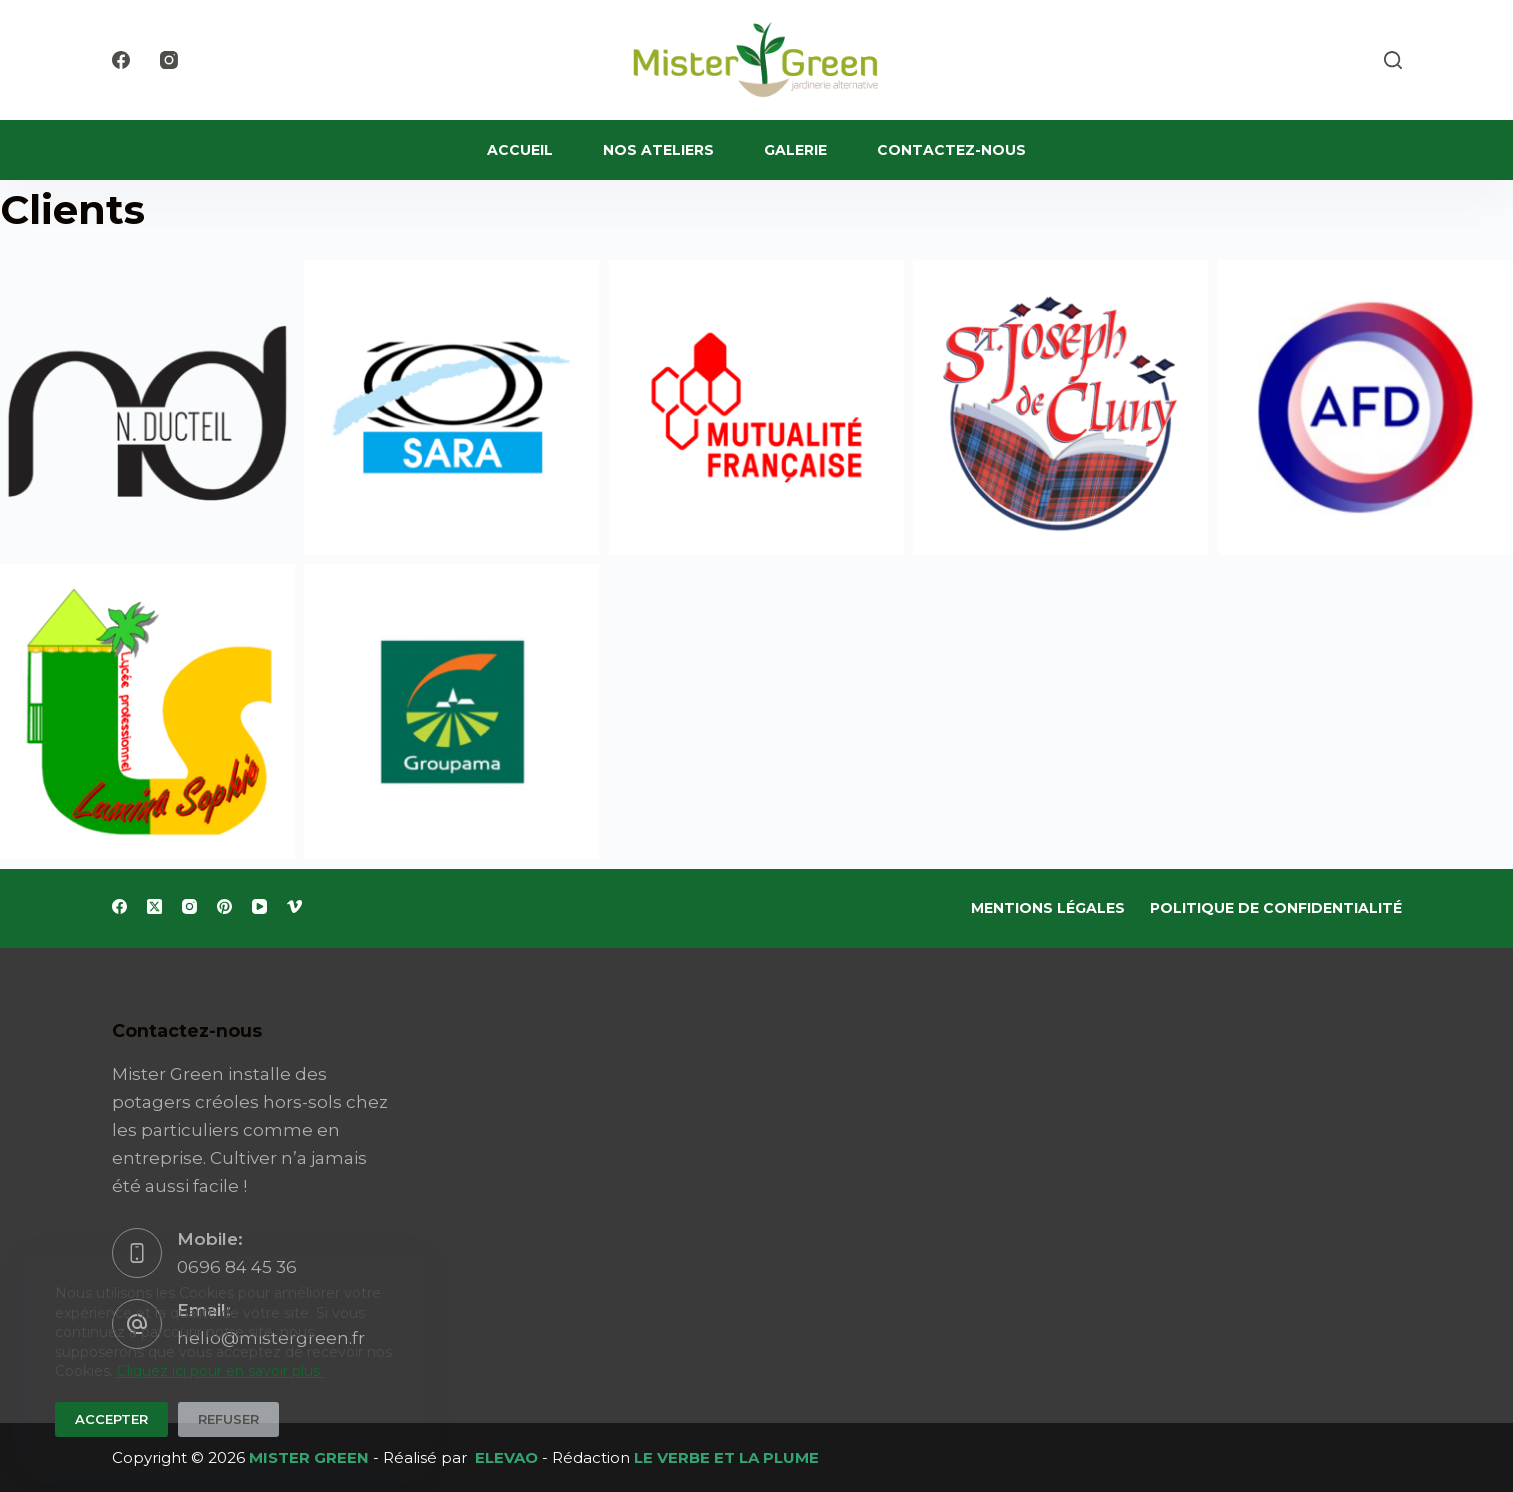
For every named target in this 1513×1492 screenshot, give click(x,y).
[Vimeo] (294, 906)
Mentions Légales (1048, 908)
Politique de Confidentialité (1276, 908)
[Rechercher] (1393, 60)
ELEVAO (506, 1457)
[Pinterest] (224, 906)
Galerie (795, 150)
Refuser (228, 1419)
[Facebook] (121, 60)
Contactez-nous (951, 150)
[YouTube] (259, 906)
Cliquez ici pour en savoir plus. (220, 1371)
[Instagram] (169, 60)
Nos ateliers (658, 150)
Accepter (111, 1419)
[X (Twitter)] (154, 906)
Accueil (520, 150)
